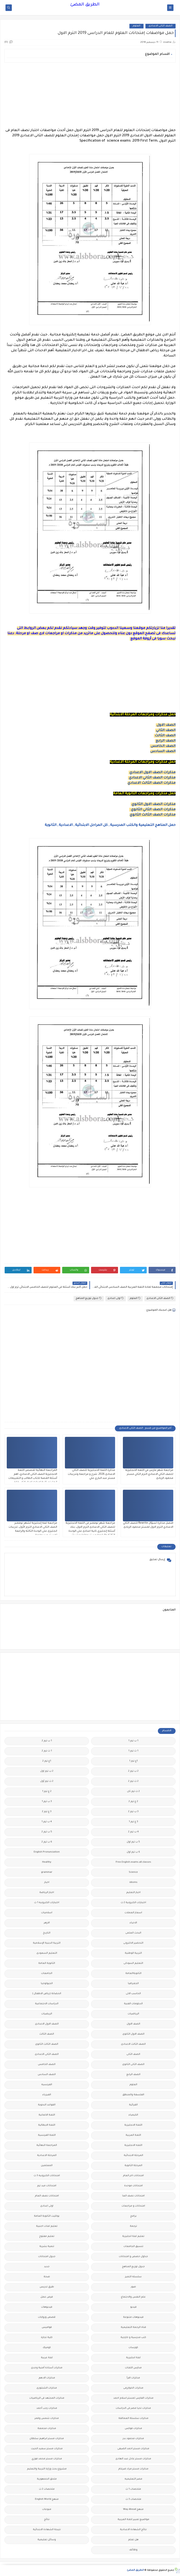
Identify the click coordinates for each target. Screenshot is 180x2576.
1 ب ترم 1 (133, 1741)
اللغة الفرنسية (47, 2135)
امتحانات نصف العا (133, 2196)
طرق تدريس (47, 2287)
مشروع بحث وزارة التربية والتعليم (47, 2469)
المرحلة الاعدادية (46, 2155)
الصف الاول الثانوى (133, 2034)
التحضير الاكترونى (133, 1943)
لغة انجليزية (133, 2357)
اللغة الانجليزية (133, 2125)
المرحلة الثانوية (133, 2165)
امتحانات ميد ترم (46, 2186)
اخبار (46, 1882)
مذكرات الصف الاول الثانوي (154, 804)
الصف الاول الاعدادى (47, 2024)
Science (133, 1872)
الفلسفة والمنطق (133, 2095)
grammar (46, 1872)
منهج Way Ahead (133, 2509)
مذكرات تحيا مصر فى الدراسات (133, 2408)
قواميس (47, 2327)
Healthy (46, 1862)
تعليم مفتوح (46, 2236)
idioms (133, 1882)
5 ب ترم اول (133, 1842)
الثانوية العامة (46, 1963)
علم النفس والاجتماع (133, 2297)
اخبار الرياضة (46, 1892)
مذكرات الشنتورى (46, 2388)
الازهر (47, 1923)
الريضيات (46, 2014)
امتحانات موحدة (133, 2186)
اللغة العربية (133, 2135)
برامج (133, 2216)
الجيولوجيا (47, 1983)
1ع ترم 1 (133, 1761)
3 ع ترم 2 (46, 1811)
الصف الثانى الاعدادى (160, 26)
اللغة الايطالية (46, 2125)
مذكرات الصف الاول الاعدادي (152, 772)
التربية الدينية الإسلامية (46, 1943)
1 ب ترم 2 (47, 1741)
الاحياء (133, 1923)
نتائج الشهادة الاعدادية (133, 2529)
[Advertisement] (90, 95)
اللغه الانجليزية (133, 2145)
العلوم (136, 26)
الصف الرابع (166, 741)
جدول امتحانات (46, 2256)
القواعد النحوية (46, 2105)
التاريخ (46, 1933)
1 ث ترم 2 (47, 1751)
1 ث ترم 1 (133, 1751)
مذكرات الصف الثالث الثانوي (153, 815)
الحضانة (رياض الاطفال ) (46, 1993)
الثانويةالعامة (133, 1973)
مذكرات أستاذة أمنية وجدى (46, 2368)
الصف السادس (163, 751)
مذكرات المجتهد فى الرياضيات (46, 2398)
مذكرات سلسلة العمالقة (133, 2418)
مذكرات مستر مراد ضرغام (133, 2469)
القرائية (133, 2105)
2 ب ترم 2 (133, 1771)
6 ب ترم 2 (47, 1842)
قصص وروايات (46, 2317)
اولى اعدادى (115, 1298)
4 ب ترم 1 (47, 1821)
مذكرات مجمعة (47, 2428)
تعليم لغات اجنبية (47, 2226)
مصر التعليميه (133, 2479)
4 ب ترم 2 (133, 1832)
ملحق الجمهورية (47, 2479)
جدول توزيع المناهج (89, 1298)
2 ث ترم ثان (133, 1791)
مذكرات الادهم (47, 2378)
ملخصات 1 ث (133, 2489)
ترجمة (133, 2226)
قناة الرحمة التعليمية (133, 2327)
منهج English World (47, 2499)
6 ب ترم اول (133, 1852)
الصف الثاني (166, 730)
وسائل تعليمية (47, 2539)
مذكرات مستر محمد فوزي (47, 2459)
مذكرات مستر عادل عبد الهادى (133, 2459)
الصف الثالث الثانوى (46, 2044)
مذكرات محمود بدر (133, 2438)
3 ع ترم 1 (133, 1821)
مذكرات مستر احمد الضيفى (133, 2448)
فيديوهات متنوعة (133, 2317)
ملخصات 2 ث (47, 2489)
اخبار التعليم (133, 1892)
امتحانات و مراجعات (133, 2206)
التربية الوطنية (133, 1953)
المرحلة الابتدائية (133, 2155)
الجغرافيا (133, 1983)
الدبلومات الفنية (133, 2004)
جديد (47, 2266)
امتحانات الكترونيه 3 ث (47, 2175)
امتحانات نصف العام (47, 2196)
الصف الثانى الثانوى (133, 2064)
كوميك (47, 2347)
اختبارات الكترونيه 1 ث (46, 1902)
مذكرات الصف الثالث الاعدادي (152, 783)
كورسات (133, 2347)
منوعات (46, 2509)
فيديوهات (46, 2307)
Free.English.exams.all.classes (133, 1862)
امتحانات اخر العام (133, 2175)
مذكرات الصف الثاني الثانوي (153, 810)
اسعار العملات (133, 1913)
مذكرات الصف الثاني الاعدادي (152, 778)
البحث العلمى (133, 1933)
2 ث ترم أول (46, 1781)
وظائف (133, 2550)
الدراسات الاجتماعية (46, 2004)
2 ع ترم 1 (46, 1791)
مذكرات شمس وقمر (47, 2418)
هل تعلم (133, 2539)
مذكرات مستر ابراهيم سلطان (47, 2438)
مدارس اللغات (133, 2368)
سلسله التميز (133, 2277)
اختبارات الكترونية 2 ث (133, 1902)
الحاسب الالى (133, 1993)
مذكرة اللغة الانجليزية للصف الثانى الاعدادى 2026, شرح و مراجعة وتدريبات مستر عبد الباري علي (91, 1474)
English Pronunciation (47, 1852)
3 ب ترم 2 (133, 1811)
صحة (47, 2277)
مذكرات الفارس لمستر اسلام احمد (133, 2398)
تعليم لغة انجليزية (133, 2236)
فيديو (133, 2307)
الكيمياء (133, 2115)
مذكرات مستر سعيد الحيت (47, 2448)
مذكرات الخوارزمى (133, 2388)
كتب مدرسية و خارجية (133, 2337)
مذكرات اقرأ (133, 2378)
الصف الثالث (165, 736)
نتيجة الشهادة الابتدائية (47, 2529)
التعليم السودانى (133, 1963)
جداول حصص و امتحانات (133, 2256)
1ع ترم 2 (46, 1761)
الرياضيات (133, 2014)
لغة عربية (47, 2357)
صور (133, 2287)
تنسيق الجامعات (133, 2246)
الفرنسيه (46, 2084)
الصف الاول (166, 725)
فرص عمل (46, 2297)
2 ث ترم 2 (133, 1781)
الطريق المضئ (84, 5)
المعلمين (46, 2165)
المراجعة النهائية (46, 2145)
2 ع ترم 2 (133, 1801)
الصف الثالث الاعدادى (133, 2044)
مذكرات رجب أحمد (46, 2408)
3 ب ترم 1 (47, 1801)
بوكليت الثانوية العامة (46, 2216)
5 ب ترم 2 (47, 1832)
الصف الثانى (133, 2054)
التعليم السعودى (46, 1953)
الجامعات (46, 1973)
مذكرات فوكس (133, 2428)
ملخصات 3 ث (133, 2499)
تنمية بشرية (46, 2246)
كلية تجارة (46, 2337)
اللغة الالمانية (47, 2115)
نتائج (47, 2519)
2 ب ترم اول (46, 1771)
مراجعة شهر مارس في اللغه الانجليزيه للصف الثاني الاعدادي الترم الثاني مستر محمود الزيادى (149, 1474)
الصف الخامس (163, 746)
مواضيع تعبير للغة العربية (133, 2519)
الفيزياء (46, 2095)
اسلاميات (46, 1913)
